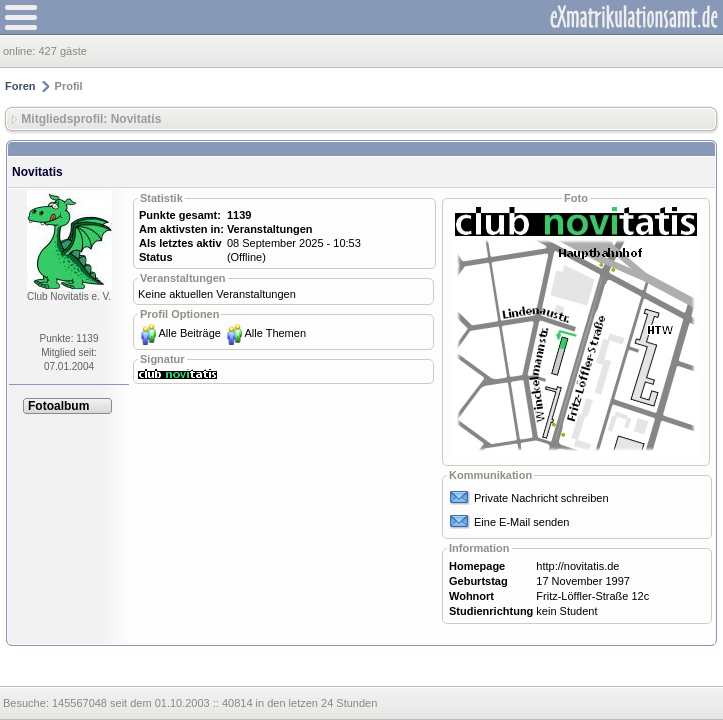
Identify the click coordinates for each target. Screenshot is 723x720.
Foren (20, 86)
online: (20, 51)
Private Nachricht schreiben (541, 498)
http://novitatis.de (577, 566)
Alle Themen (275, 333)
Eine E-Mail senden (521, 522)
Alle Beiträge (190, 333)
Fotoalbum (58, 406)
